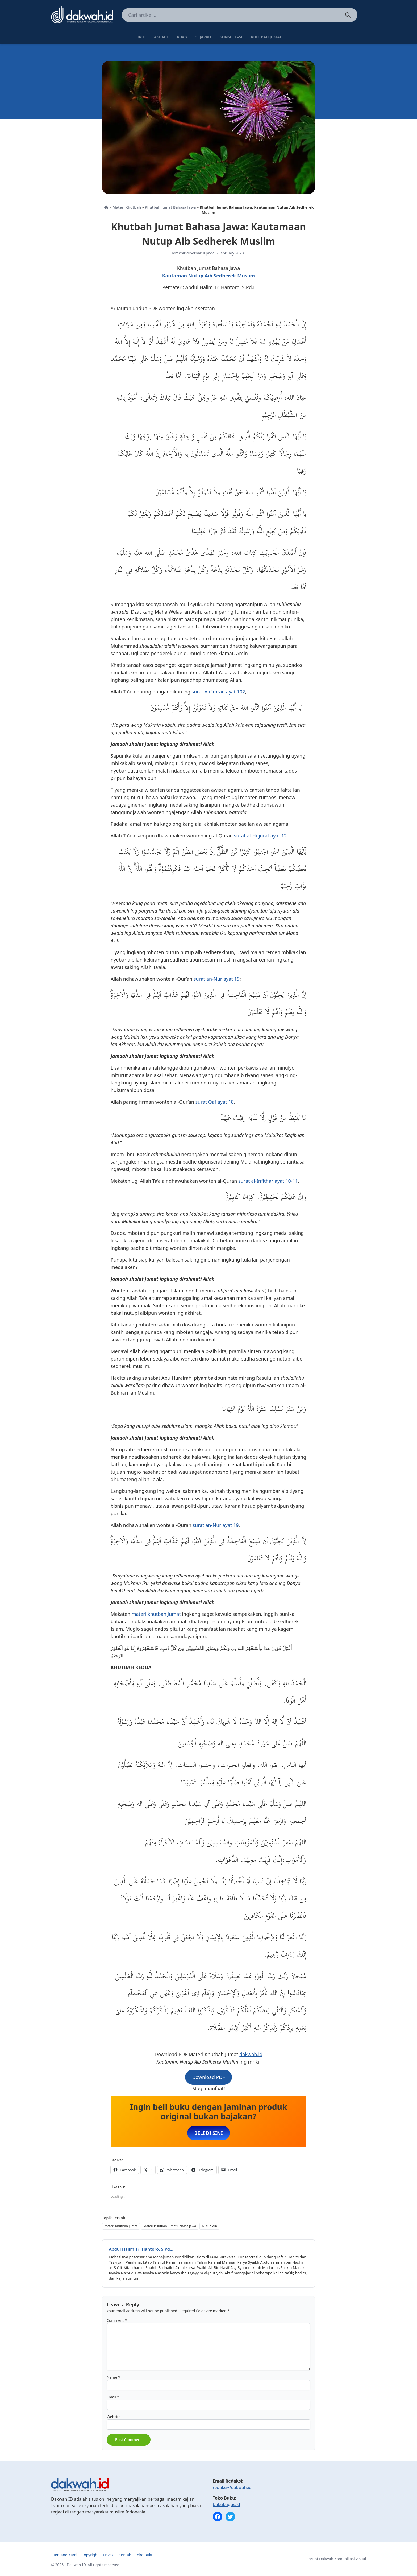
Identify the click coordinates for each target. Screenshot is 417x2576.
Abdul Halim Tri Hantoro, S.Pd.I (141, 2249)
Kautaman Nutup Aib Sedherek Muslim (208, 275)
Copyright (90, 2554)
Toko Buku (144, 2554)
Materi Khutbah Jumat (121, 2226)
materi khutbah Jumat (156, 1614)
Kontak (125, 2554)
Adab (182, 36)
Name (113, 2377)
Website (114, 2416)
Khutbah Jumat (266, 36)
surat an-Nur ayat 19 (217, 979)
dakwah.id (250, 2054)
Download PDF (208, 2077)
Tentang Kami (65, 2554)
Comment (117, 2320)
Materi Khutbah (126, 207)
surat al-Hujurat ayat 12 (260, 835)
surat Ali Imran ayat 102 (218, 691)
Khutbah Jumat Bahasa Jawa (170, 207)
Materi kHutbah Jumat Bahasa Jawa (169, 2226)
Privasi (108, 2554)
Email (113, 2397)
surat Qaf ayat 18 (214, 1102)
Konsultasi (231, 36)
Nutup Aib (209, 2226)
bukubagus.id (226, 2504)
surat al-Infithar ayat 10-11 (268, 1181)
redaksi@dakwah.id (232, 2487)
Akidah (161, 36)
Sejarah (203, 36)
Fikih (140, 36)
